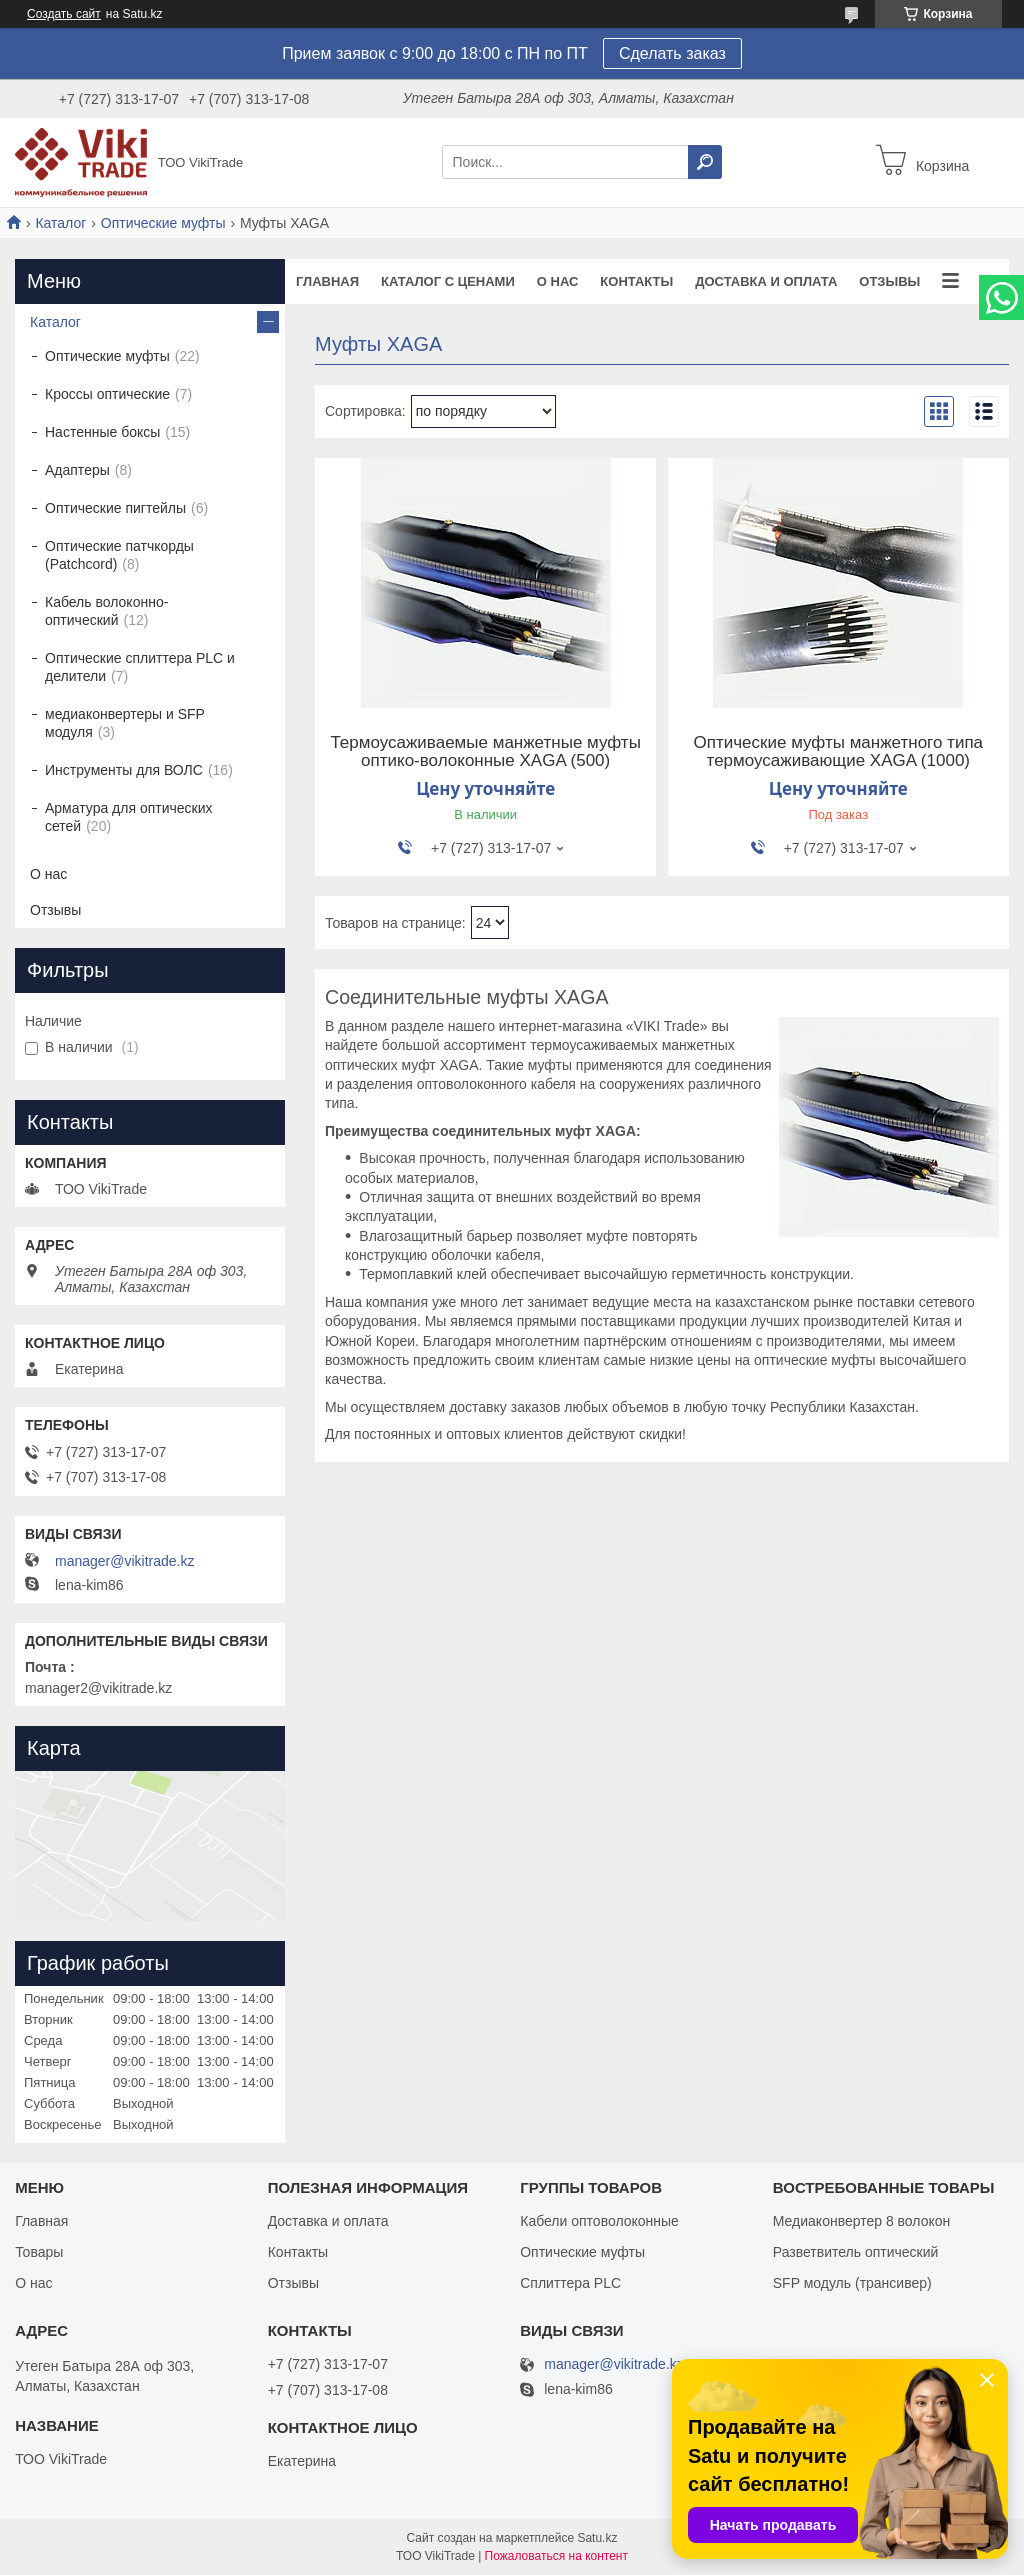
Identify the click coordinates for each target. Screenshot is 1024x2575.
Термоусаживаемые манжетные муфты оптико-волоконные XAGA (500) (485, 752)
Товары (39, 2252)
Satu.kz (597, 2538)
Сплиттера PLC (570, 2283)
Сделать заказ (672, 53)
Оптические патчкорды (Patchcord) (119, 555)
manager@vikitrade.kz (125, 1561)
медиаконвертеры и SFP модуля (125, 723)
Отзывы (889, 281)
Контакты (636, 281)
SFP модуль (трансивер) (852, 2283)
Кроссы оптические (107, 394)
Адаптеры (77, 470)
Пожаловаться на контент (556, 2556)
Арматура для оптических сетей (129, 817)
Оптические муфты (163, 223)
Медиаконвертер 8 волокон (861, 2221)
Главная (327, 281)
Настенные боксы (102, 432)
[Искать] (705, 162)
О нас (558, 281)
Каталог (60, 223)
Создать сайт (64, 14)
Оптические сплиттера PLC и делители (140, 667)
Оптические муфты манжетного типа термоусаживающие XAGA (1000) (839, 752)
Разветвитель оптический (856, 2252)
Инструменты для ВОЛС (124, 770)
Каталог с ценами (448, 281)
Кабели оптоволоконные (599, 2221)
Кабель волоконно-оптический (106, 611)
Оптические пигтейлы (115, 508)
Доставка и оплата (766, 281)
